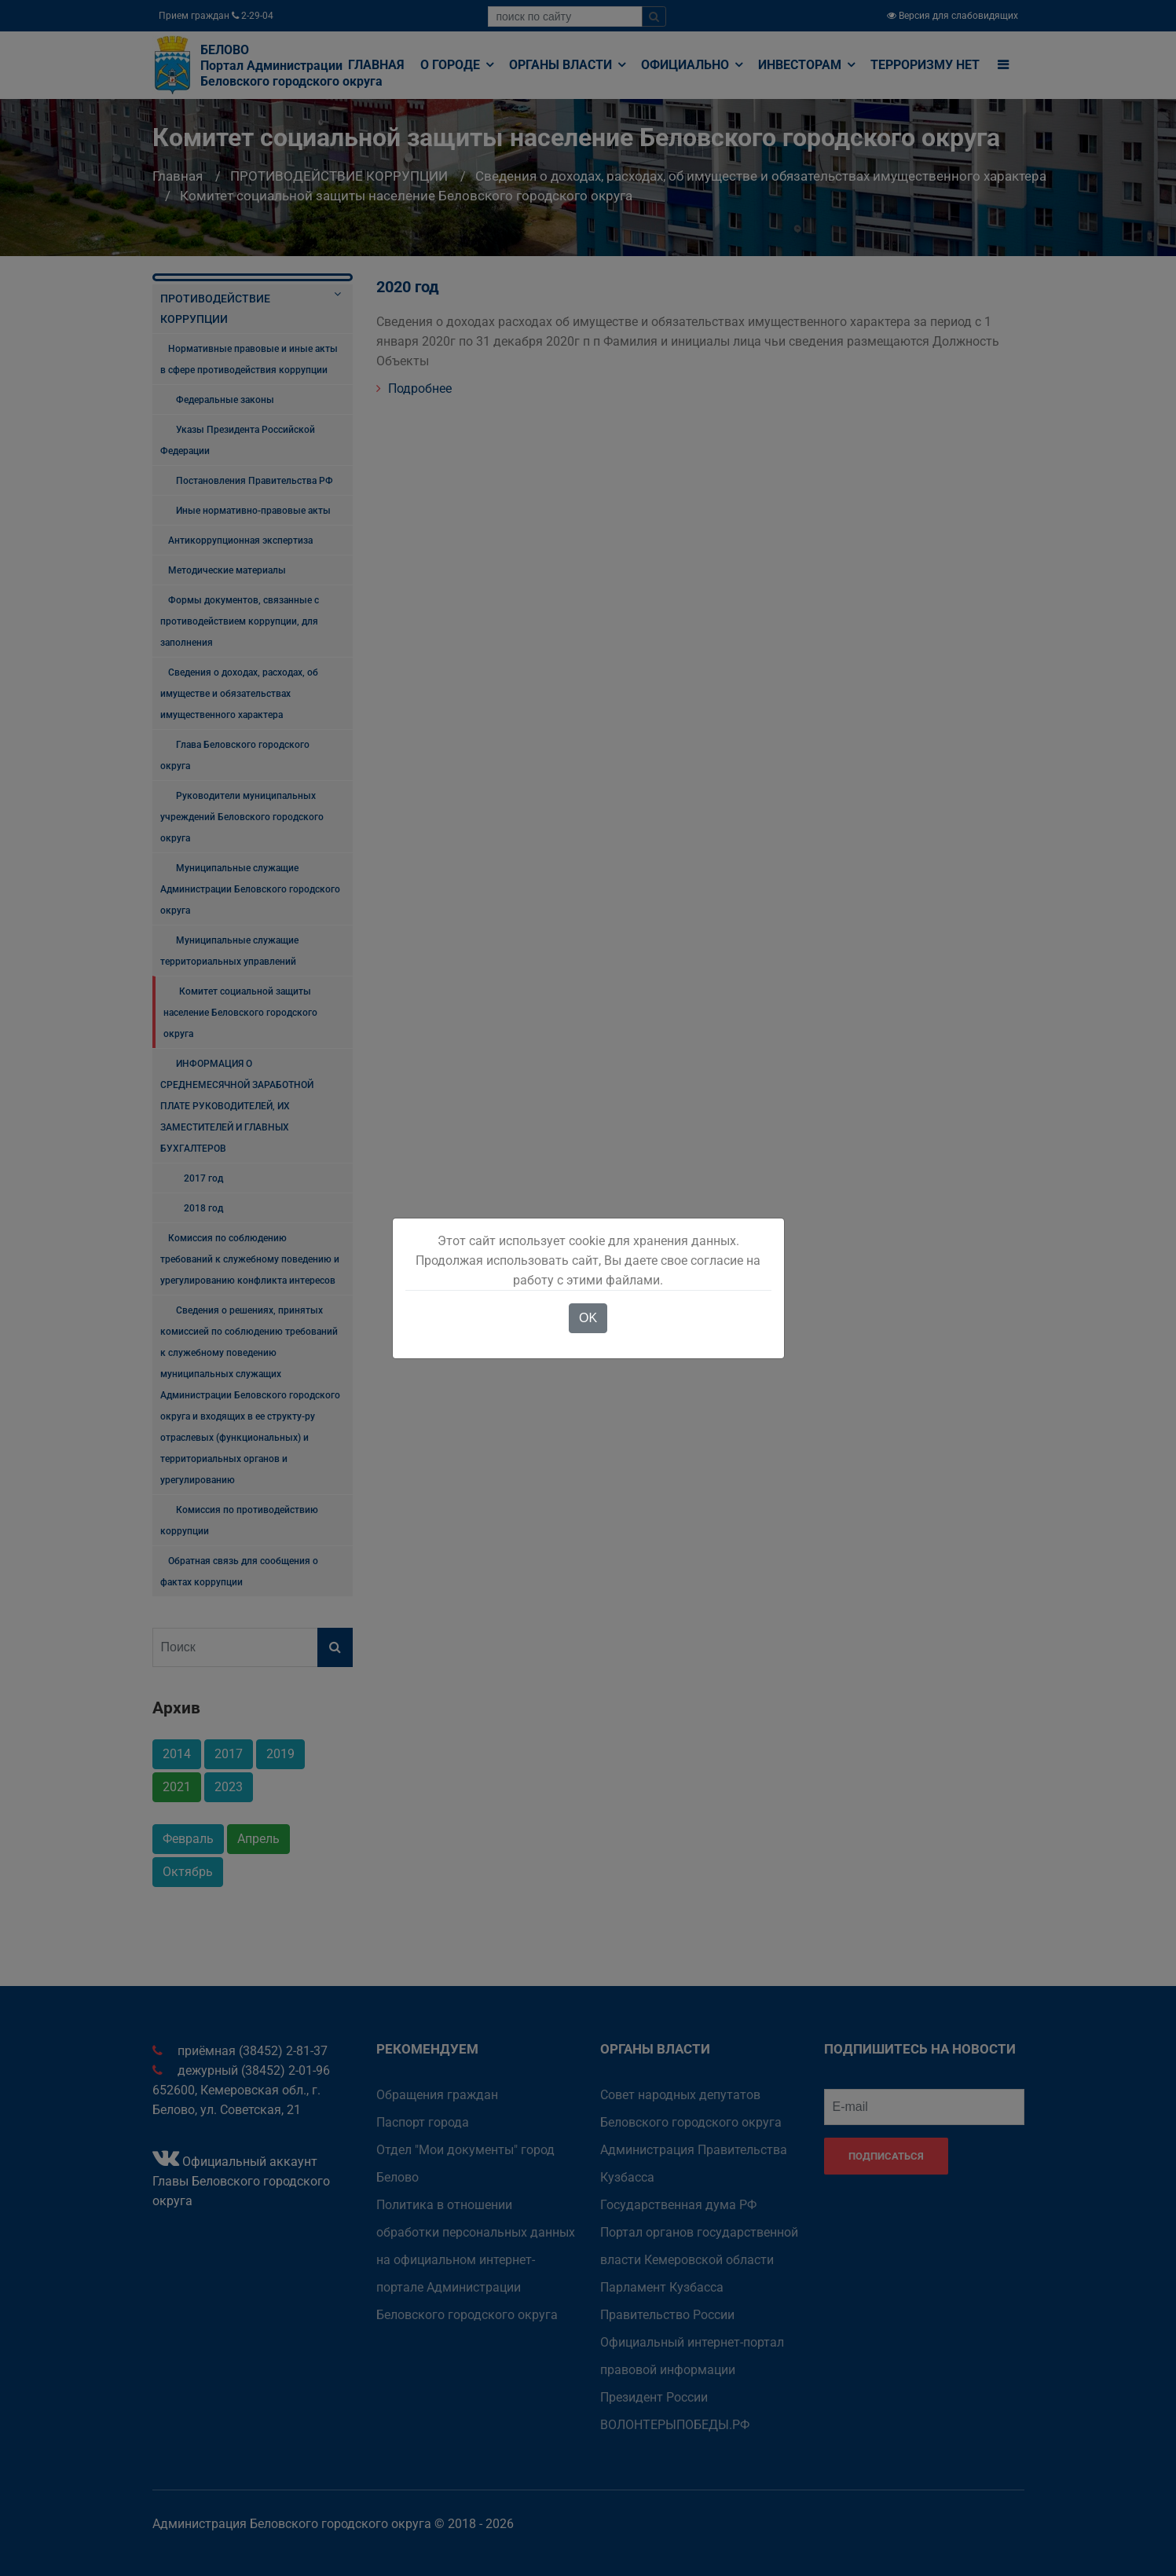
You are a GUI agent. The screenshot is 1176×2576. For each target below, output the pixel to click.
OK (588, 1318)
